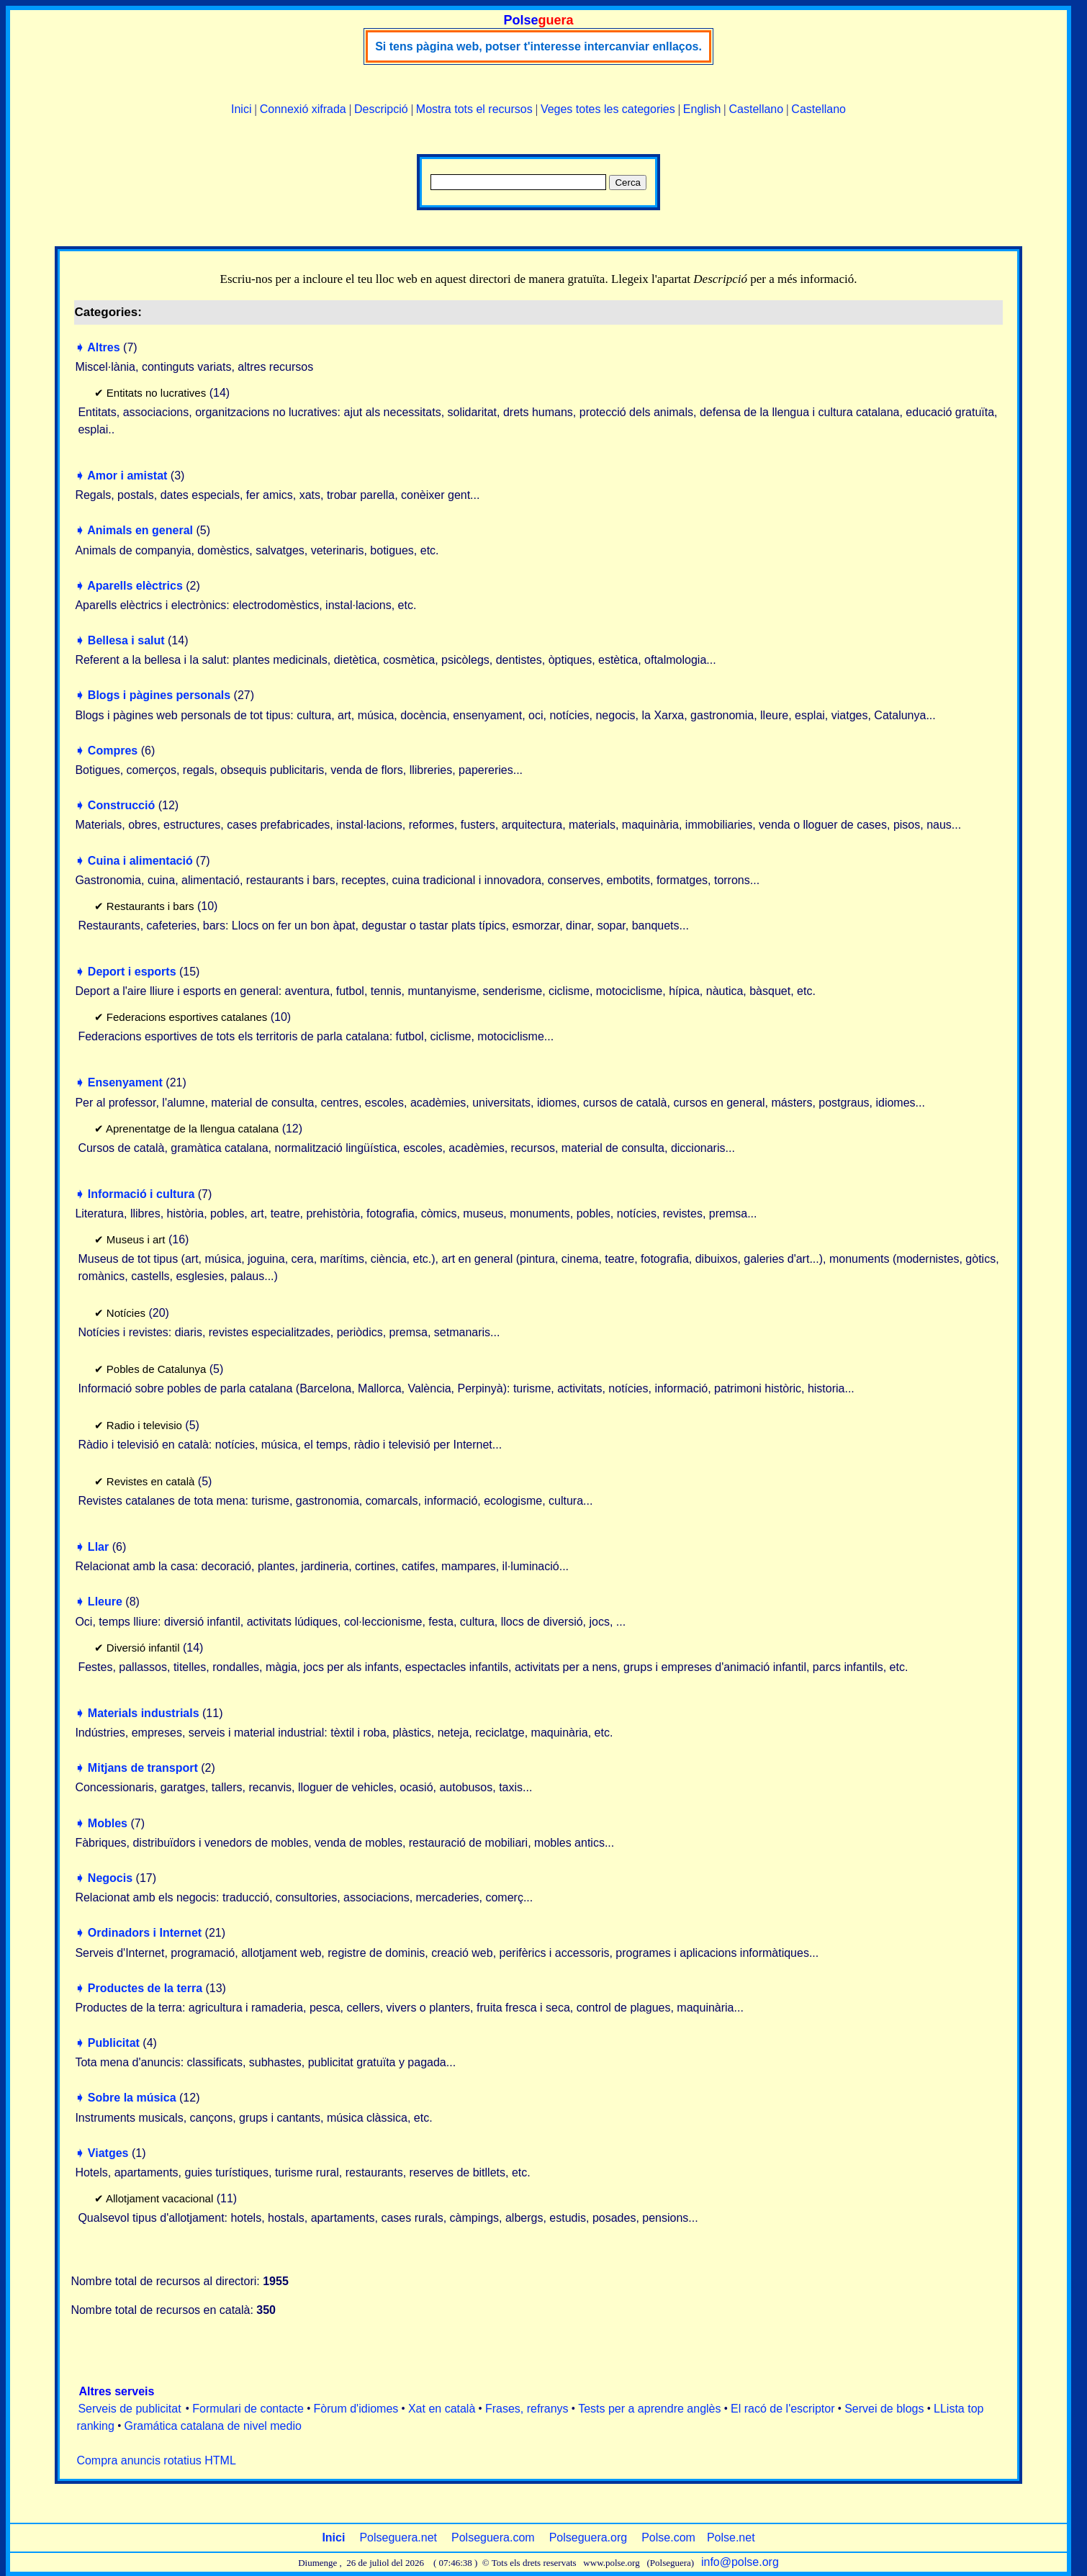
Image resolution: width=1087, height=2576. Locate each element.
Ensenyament (125, 1082)
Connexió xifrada (303, 109)
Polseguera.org (588, 2537)
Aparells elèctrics (135, 586)
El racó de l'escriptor (782, 2408)
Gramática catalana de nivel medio (213, 2426)
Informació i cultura (141, 1194)
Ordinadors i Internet (145, 1933)
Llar (98, 1547)
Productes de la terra (145, 1988)
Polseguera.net (398, 2537)
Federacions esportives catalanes (187, 1017)
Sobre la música (132, 2097)
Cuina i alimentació (140, 861)
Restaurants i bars (150, 906)
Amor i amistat (127, 475)
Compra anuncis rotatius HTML (155, 2460)
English (702, 109)
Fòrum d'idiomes (356, 2408)
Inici (241, 109)
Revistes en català (151, 1481)
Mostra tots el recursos (474, 109)
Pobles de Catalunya (156, 1369)
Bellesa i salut (126, 640)
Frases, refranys (527, 2408)
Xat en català (441, 2408)
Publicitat (114, 2043)
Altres (103, 347)
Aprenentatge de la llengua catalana (192, 1128)
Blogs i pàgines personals (159, 695)
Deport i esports (132, 971)
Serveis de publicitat (129, 2408)
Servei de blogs (884, 2408)
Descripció (381, 109)
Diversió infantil (143, 1647)
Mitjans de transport (143, 1768)
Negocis (110, 1878)
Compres (112, 750)
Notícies (126, 1313)
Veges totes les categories (608, 109)
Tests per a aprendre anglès (649, 2408)
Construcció (121, 805)
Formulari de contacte (248, 2408)
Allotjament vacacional (159, 2198)
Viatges (108, 2153)
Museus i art (136, 1239)
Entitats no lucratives (156, 393)
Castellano (756, 109)
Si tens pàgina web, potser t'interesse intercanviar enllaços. (538, 46)
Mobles (107, 1823)
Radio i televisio (144, 1425)
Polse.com (668, 2537)
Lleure (105, 1601)
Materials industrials (143, 1713)
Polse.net (731, 2537)
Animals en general (140, 530)
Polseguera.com (493, 2537)
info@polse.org (740, 2562)
